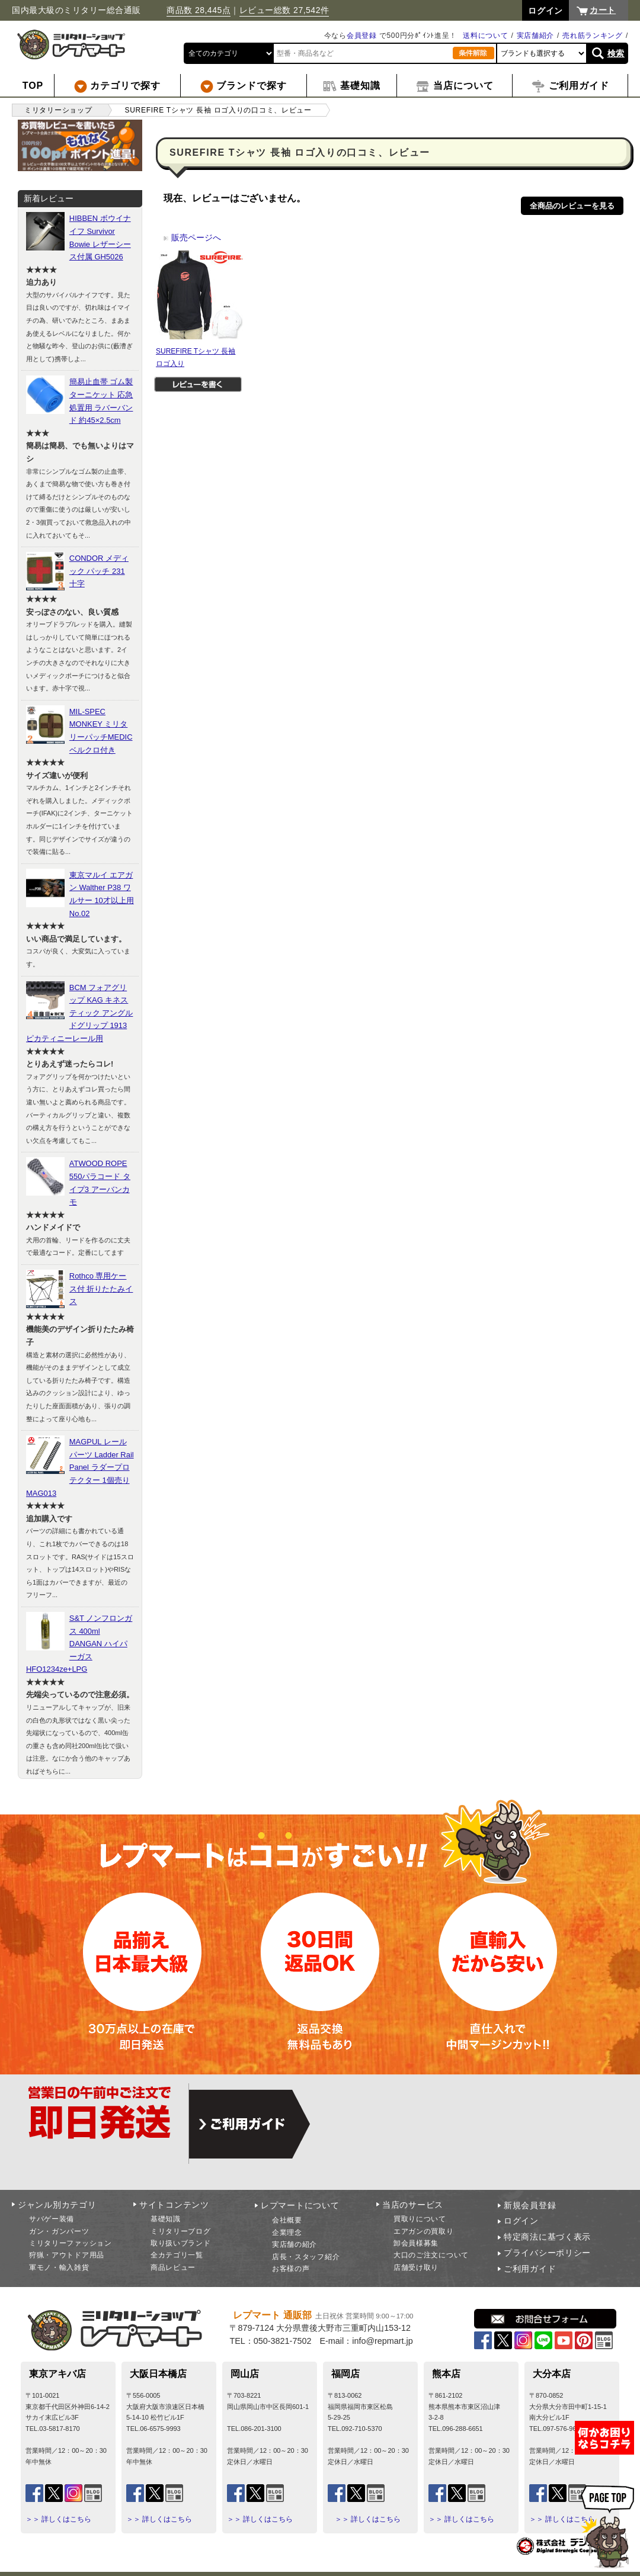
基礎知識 (166, 2219)
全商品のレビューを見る (572, 205)
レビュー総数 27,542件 (284, 10)
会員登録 (362, 35)
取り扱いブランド (181, 2243)
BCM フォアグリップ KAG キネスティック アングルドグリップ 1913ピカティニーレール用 (79, 1013)
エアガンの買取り (423, 2231)
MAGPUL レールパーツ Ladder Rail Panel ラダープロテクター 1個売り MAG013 (80, 1467)
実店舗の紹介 (294, 2244)
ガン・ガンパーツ (59, 2231)
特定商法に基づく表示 (547, 2236)
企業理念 (287, 2232)
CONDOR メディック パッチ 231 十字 (99, 571)
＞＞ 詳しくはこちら (58, 2519)
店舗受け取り (416, 2267)
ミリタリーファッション (70, 2243)
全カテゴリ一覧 (177, 2255)
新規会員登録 (530, 2205)
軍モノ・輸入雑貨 (59, 2267)
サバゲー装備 (51, 2219)
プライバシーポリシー (547, 2252)
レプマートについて (300, 2205)
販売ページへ (192, 237)
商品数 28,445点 (199, 10)
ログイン (521, 2220)
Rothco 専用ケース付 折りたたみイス (101, 1288)
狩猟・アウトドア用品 (66, 2255)
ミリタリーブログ (181, 2231)
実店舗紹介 (536, 35)
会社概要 (287, 2220)
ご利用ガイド (530, 2268)
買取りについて (419, 2219)
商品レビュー (173, 2267)
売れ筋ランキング (592, 35)
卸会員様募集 (416, 2243)
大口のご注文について (431, 2255)
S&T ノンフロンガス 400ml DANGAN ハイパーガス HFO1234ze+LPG (79, 1644)
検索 (616, 53)
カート (603, 10)
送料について (485, 35)
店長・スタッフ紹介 (306, 2257)
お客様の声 (291, 2269)
